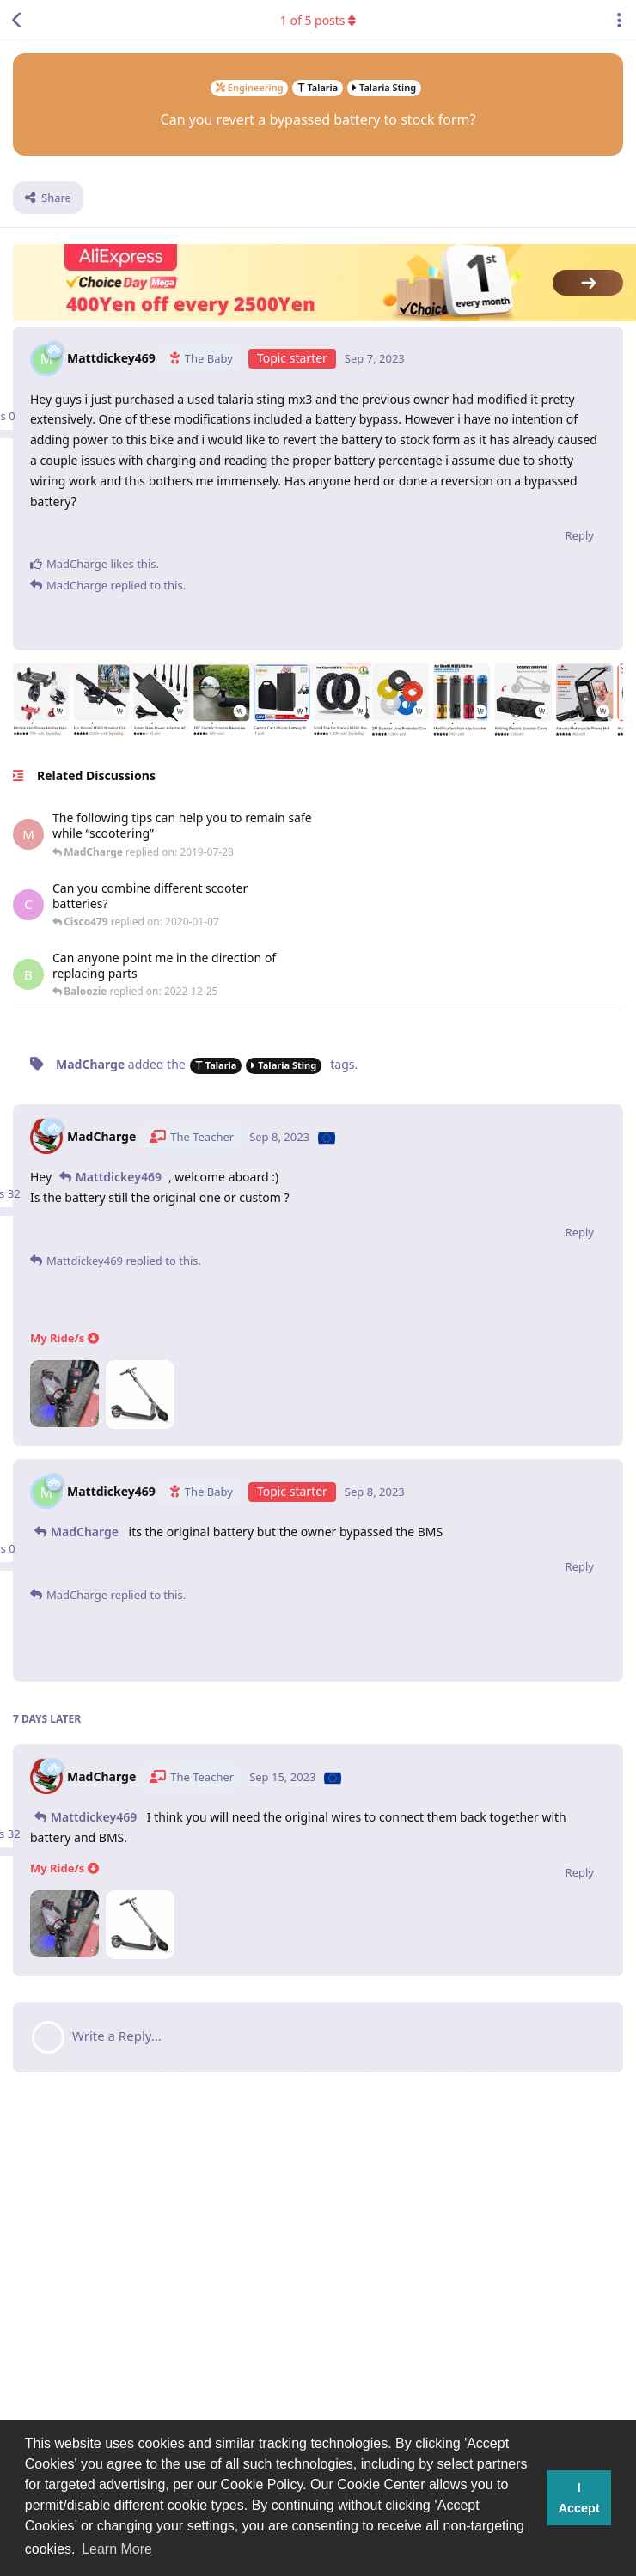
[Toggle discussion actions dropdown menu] (619, 20)
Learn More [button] (117, 2549)
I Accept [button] (579, 2498)
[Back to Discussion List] (17, 20)
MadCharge (85, 1531)
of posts (318, 20)
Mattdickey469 (119, 1177)
